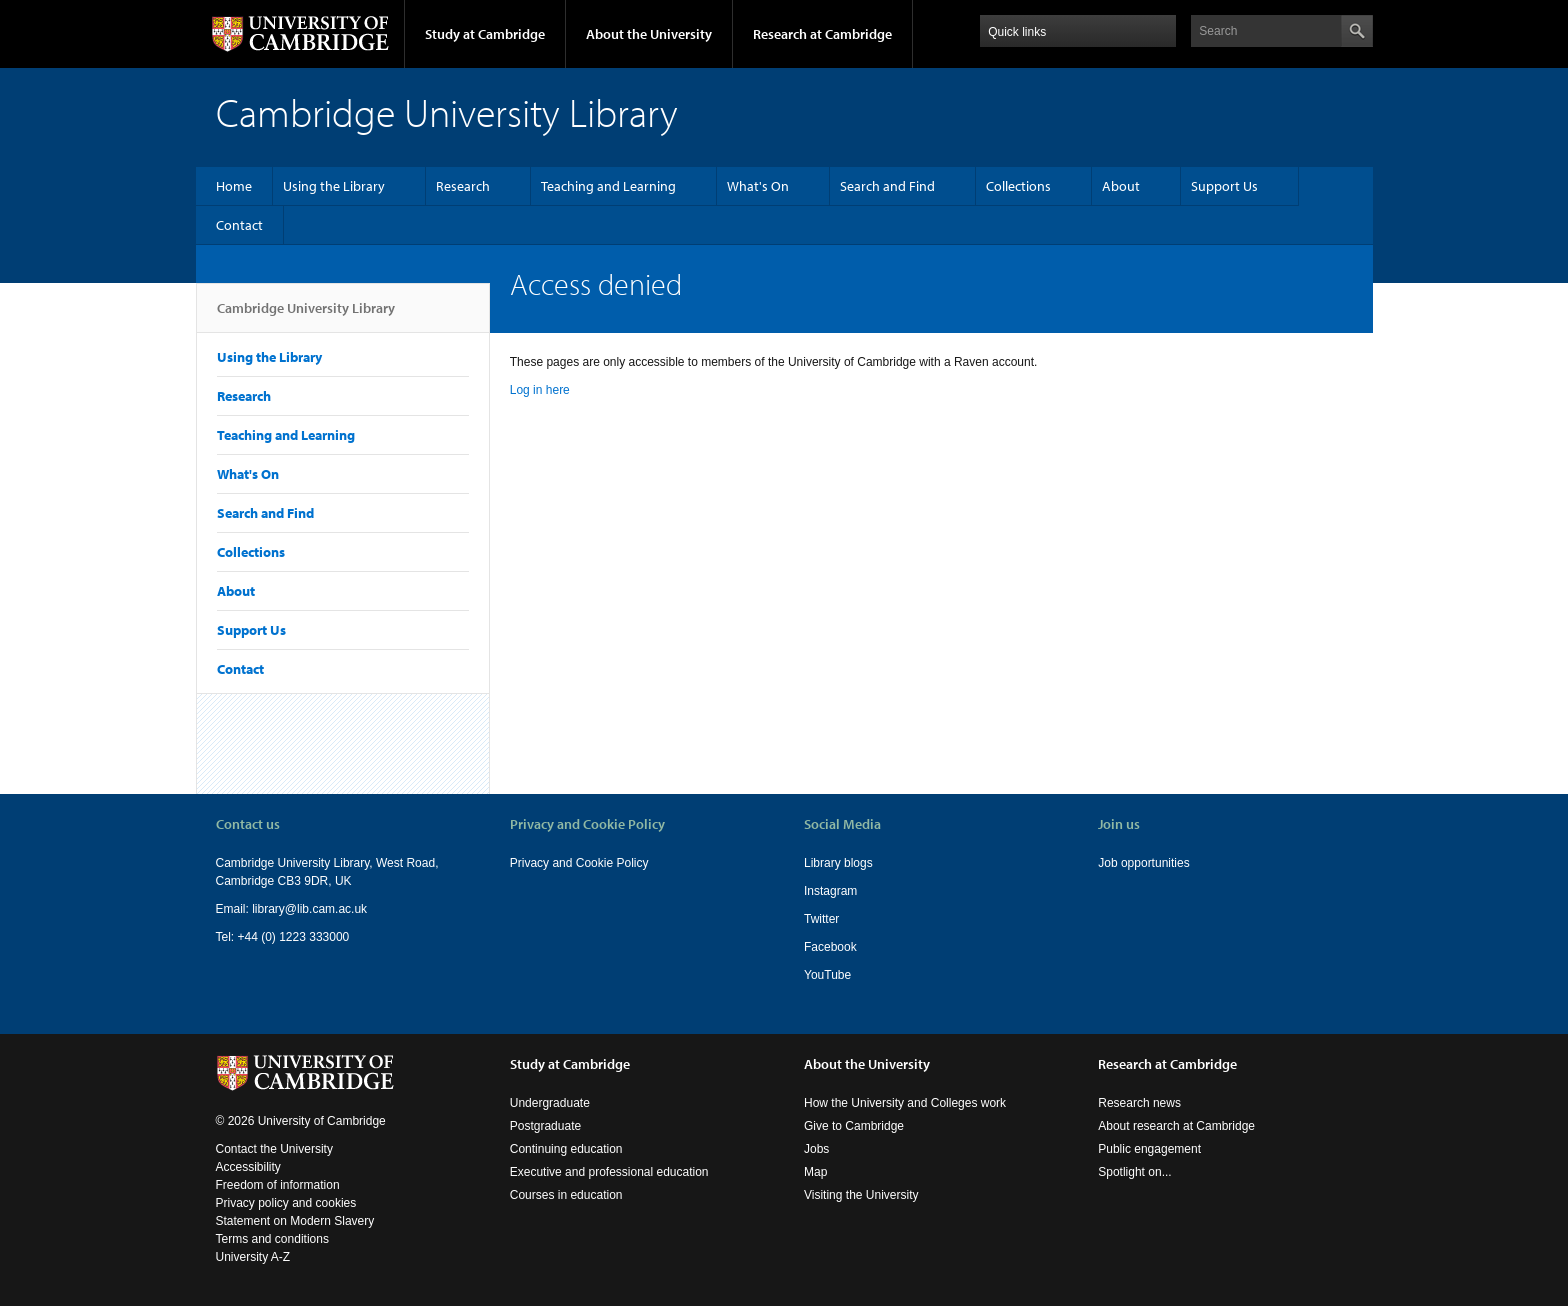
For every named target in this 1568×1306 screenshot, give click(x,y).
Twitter (821, 919)
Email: (234, 909)
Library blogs (838, 863)
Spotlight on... (1134, 1172)
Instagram (830, 891)
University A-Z (253, 1257)
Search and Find (887, 186)
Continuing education (566, 1149)
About (1121, 186)
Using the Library (334, 186)
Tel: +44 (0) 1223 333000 (283, 937)
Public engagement (1149, 1149)
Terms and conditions (272, 1239)
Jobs (816, 1149)
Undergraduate (550, 1103)
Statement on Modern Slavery (295, 1221)
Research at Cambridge (822, 34)
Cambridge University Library (306, 316)
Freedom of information (278, 1185)
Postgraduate (545, 1126)
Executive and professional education (609, 1172)
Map (815, 1172)
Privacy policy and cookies (286, 1203)
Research (463, 186)
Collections (1018, 186)
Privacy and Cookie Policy (579, 863)
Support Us (1224, 186)
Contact (239, 225)
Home (234, 186)
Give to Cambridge (854, 1126)
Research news (1139, 1103)
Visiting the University (861, 1195)
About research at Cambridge (1176, 1126)
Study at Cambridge (485, 34)
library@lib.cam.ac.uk (309, 909)
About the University (649, 34)
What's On (758, 186)
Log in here (540, 390)
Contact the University (274, 1149)
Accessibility (248, 1167)
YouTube (827, 975)
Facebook (830, 947)
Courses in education (566, 1195)
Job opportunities (1143, 863)
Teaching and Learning (608, 186)
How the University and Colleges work (905, 1103)
